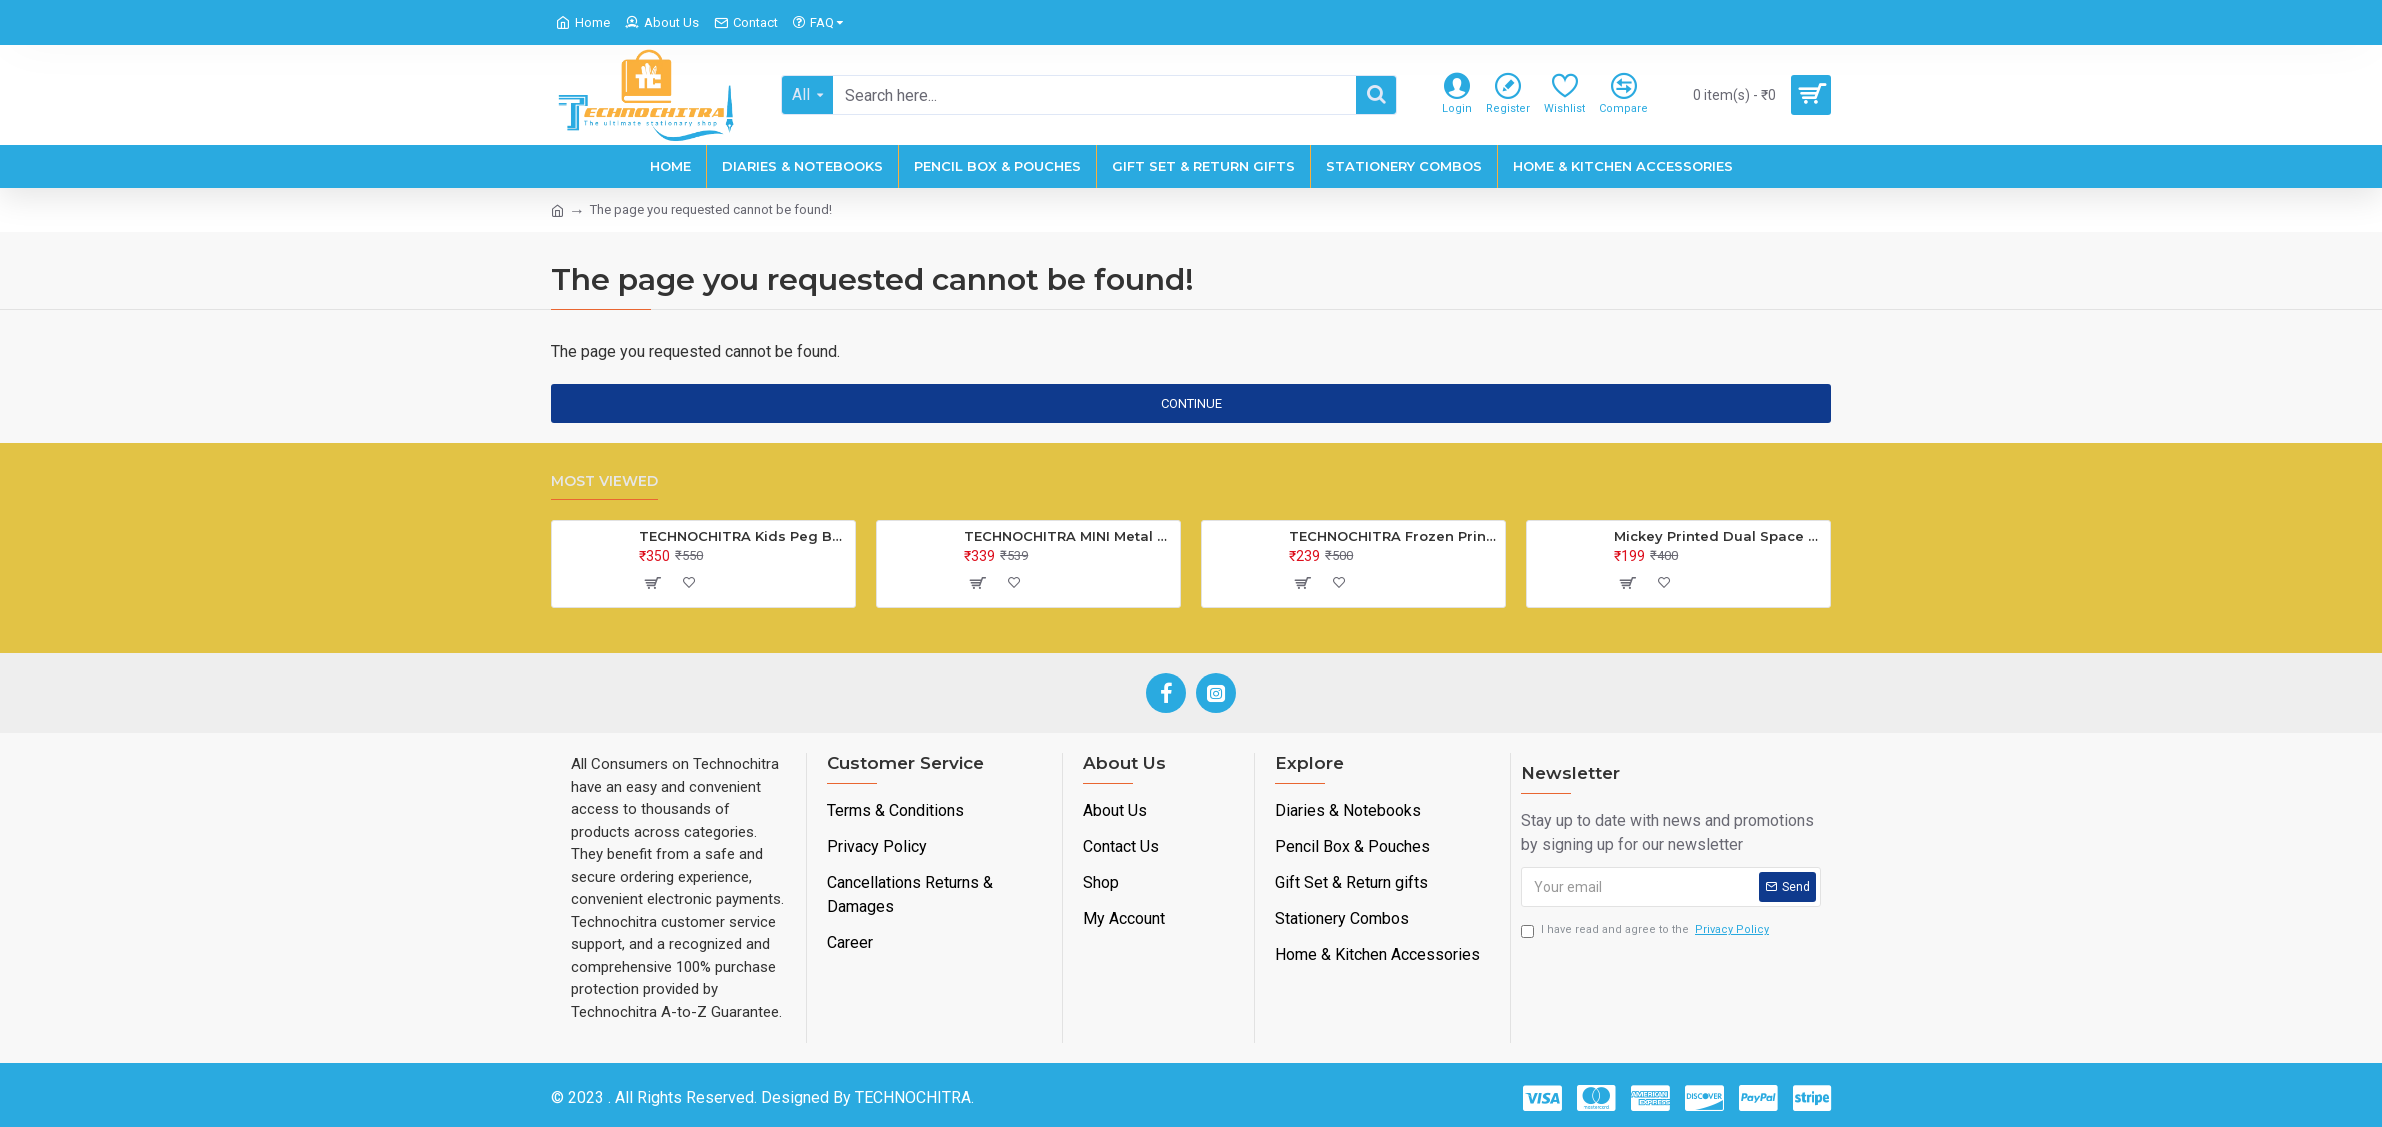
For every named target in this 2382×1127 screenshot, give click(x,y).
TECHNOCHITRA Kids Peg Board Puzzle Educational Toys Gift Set (743, 536)
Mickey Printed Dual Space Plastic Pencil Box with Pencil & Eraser (1718, 536)
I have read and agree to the (1646, 930)
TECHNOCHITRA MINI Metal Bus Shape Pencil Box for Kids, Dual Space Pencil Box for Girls (1068, 536)
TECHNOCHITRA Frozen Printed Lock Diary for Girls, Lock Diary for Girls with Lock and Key (1393, 536)
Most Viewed (604, 481)
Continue (1191, 403)
